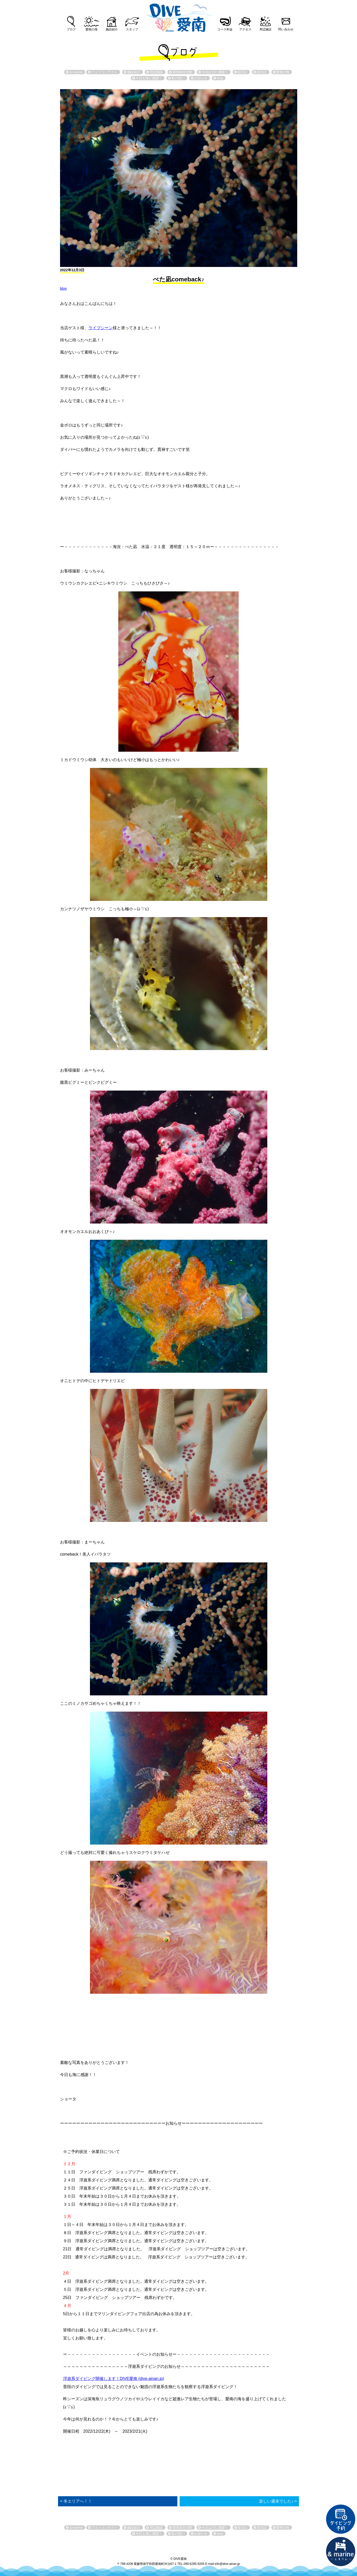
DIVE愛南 (178, 16)
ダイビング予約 (341, 2519)
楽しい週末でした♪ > (278, 2501)
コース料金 (225, 29)
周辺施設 (265, 29)
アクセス (245, 29)
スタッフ (132, 29)
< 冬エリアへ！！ (76, 2501)
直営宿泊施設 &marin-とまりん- (341, 2551)
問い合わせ (285, 29)
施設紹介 (112, 29)
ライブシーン (100, 328)
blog (63, 288)
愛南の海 (91, 29)
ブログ (71, 29)
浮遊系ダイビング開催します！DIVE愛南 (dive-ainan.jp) (113, 2378)
